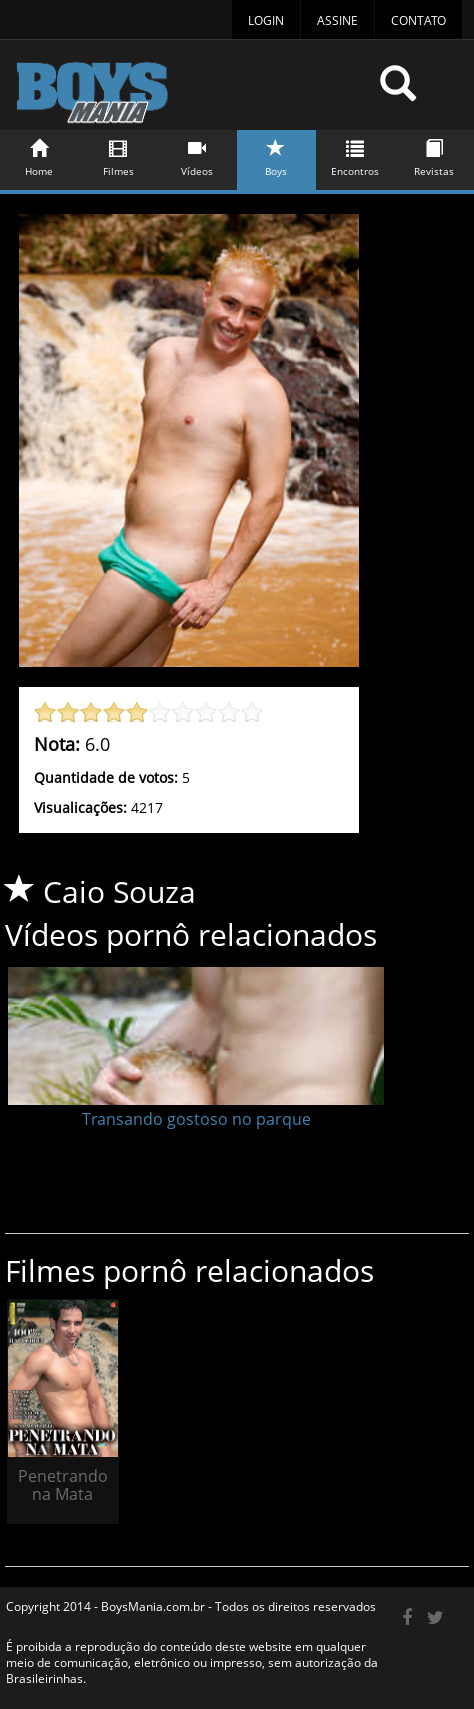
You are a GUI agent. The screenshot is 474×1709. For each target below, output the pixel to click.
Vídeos (197, 154)
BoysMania (189, 92)
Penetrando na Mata (63, 1485)
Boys (276, 154)
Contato (418, 20)
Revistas (434, 154)
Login (266, 20)
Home (39, 154)
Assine (337, 20)
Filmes (118, 154)
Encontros (355, 154)
